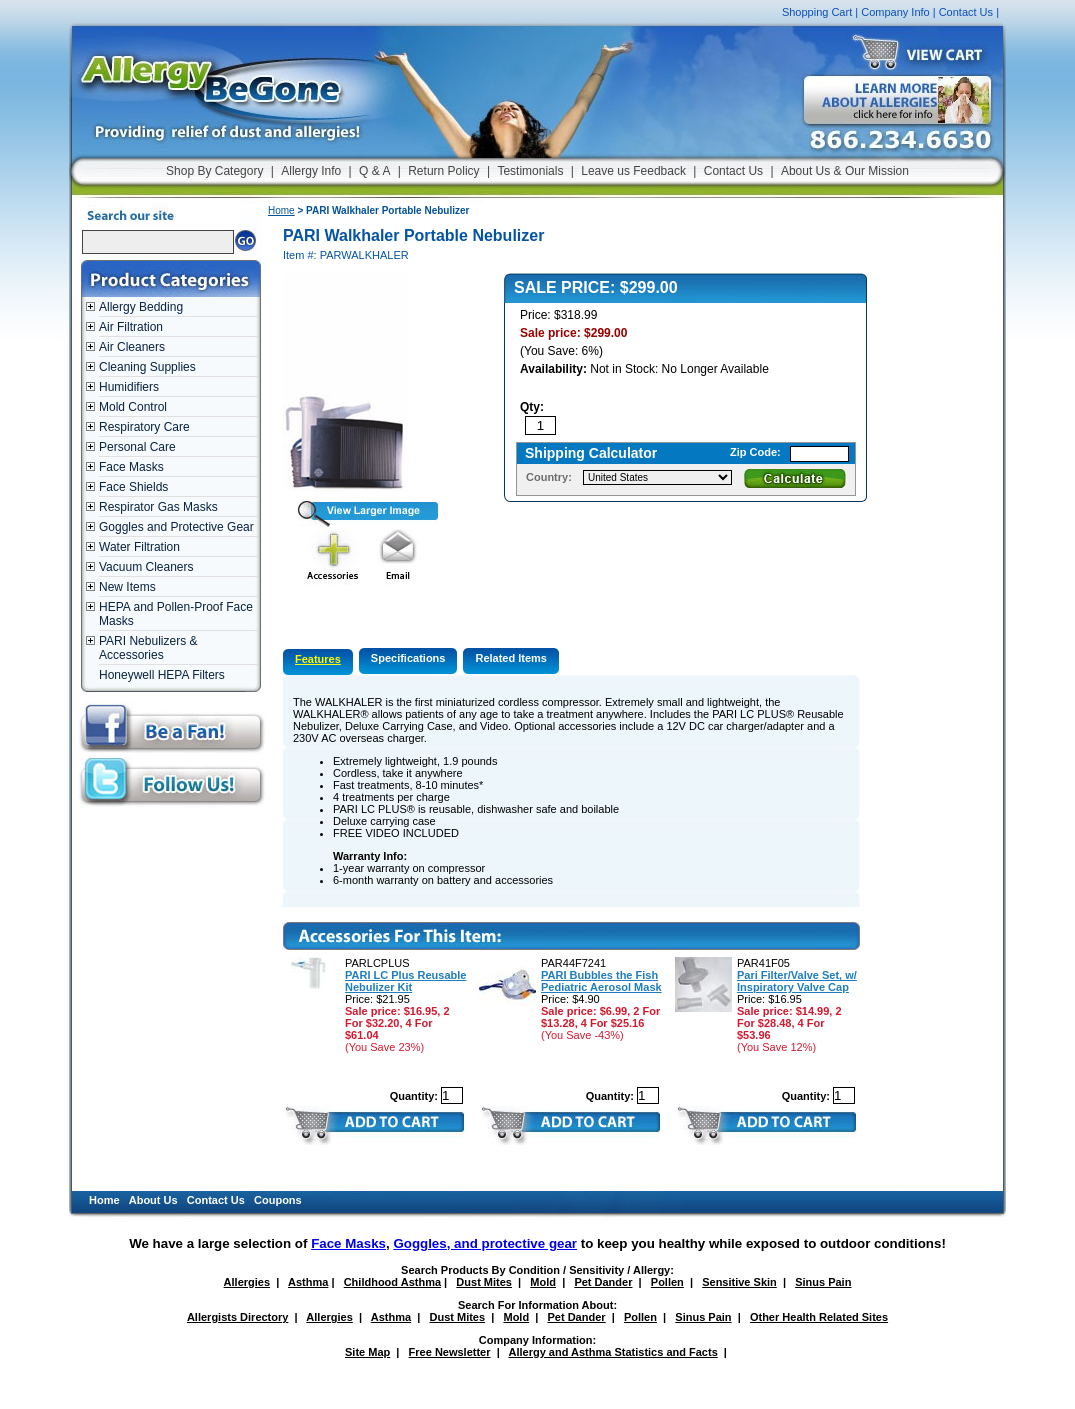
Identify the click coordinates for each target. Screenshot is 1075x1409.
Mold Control (133, 407)
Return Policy (443, 171)
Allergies (247, 1282)
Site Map (367, 1352)
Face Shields (133, 487)
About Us (153, 1200)
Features (318, 659)
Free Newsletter (450, 1352)
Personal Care (137, 447)
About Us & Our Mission (845, 171)
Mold (543, 1282)
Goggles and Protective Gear (176, 527)
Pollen (667, 1282)
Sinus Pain (823, 1282)
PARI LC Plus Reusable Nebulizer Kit (405, 981)
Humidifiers (129, 387)
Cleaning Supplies (147, 367)
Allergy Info (311, 171)
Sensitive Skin (739, 1282)
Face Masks (131, 467)
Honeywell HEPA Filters (162, 675)
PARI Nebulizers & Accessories (148, 648)
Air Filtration (131, 327)
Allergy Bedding (141, 307)
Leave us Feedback (633, 171)
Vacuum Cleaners (146, 567)
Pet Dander (603, 1282)
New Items (127, 587)
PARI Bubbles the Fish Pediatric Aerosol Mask (601, 981)
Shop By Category (214, 171)
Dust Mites (484, 1282)
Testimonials (530, 171)
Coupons (278, 1200)
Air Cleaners (132, 347)
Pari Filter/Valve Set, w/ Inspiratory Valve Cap (797, 981)
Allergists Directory (237, 1317)
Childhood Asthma (392, 1282)
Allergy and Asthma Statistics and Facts (612, 1352)
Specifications (408, 658)
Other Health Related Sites (819, 1317)
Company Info (895, 12)
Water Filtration (139, 547)
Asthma (308, 1282)
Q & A (374, 171)
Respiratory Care (144, 427)
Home (281, 210)
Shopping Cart (817, 12)
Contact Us (966, 12)
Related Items (511, 658)
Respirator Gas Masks (158, 507)
